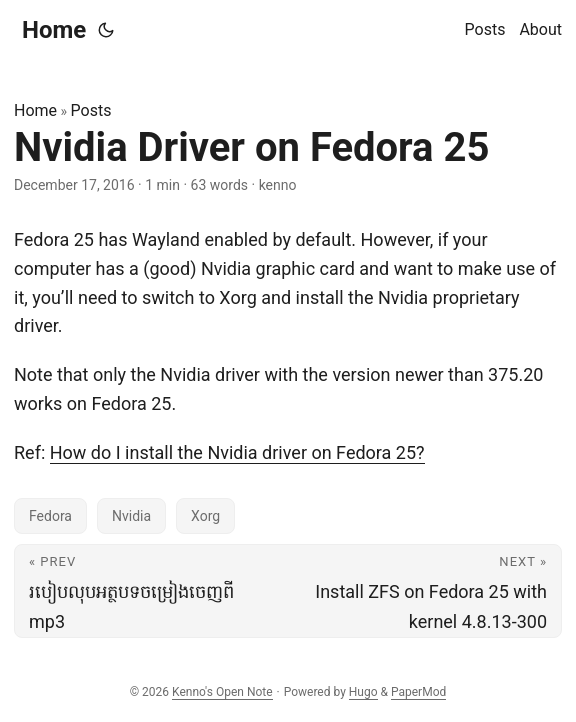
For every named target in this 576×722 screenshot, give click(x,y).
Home (54, 30)
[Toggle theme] (106, 30)
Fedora (50, 516)
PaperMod (418, 692)
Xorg (205, 516)
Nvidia (131, 516)
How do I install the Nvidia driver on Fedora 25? (237, 452)
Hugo (363, 692)
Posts (91, 110)
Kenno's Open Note (222, 692)
